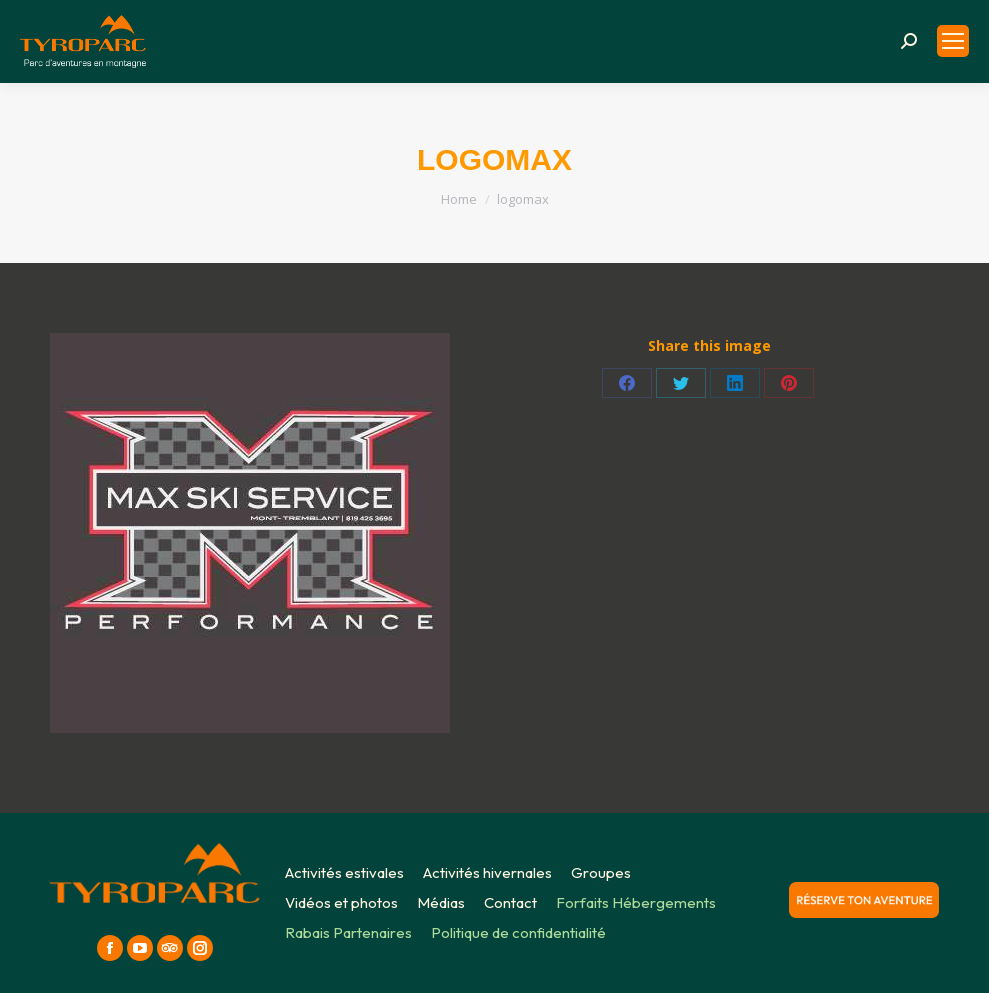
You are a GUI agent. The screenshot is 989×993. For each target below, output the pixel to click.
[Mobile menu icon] (953, 41)
